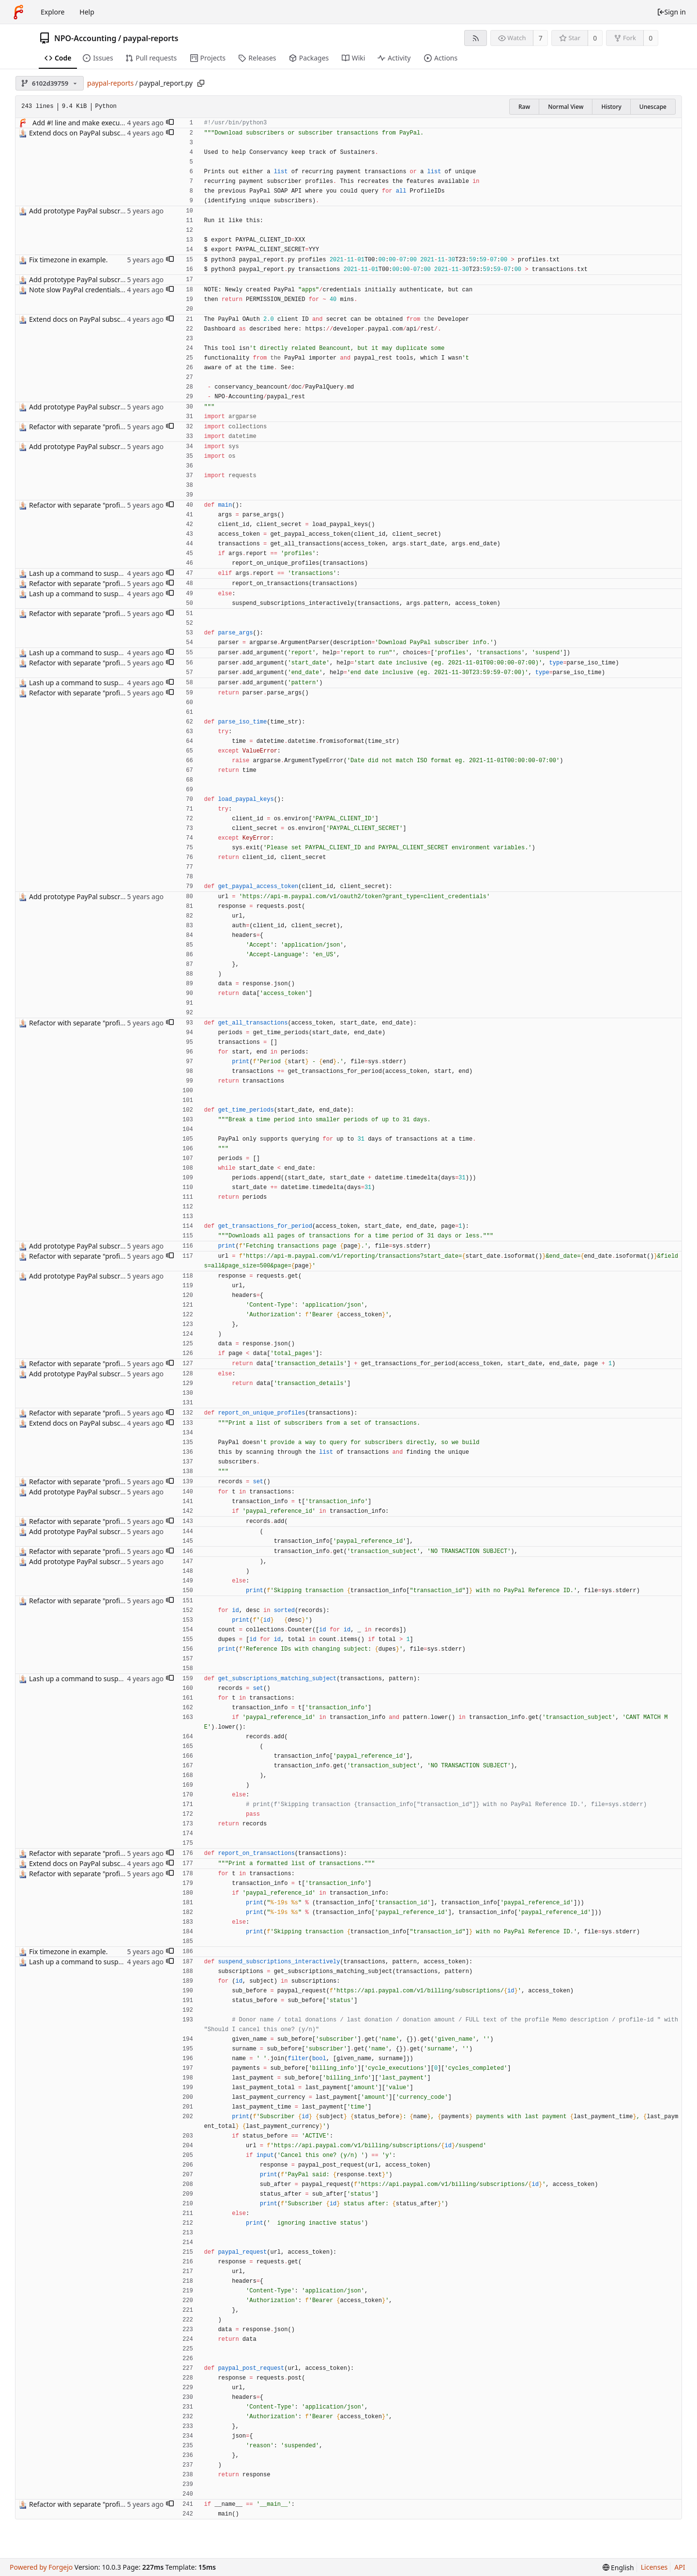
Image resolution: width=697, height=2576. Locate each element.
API (679, 2567)
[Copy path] (201, 83)
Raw (524, 107)
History (611, 107)
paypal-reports (150, 38)
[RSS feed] (475, 38)
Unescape (653, 107)
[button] (170, 123)
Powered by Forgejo (41, 2567)
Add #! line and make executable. (84, 122)
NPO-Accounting (85, 38)
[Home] (18, 12)
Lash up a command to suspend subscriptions (102, 573)
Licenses (654, 2567)
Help (86, 11)
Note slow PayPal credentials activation (91, 289)
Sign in (671, 11)
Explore (52, 11)
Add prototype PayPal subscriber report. (92, 210)
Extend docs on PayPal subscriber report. (94, 132)
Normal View (565, 107)
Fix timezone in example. (68, 259)
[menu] (618, 2567)
